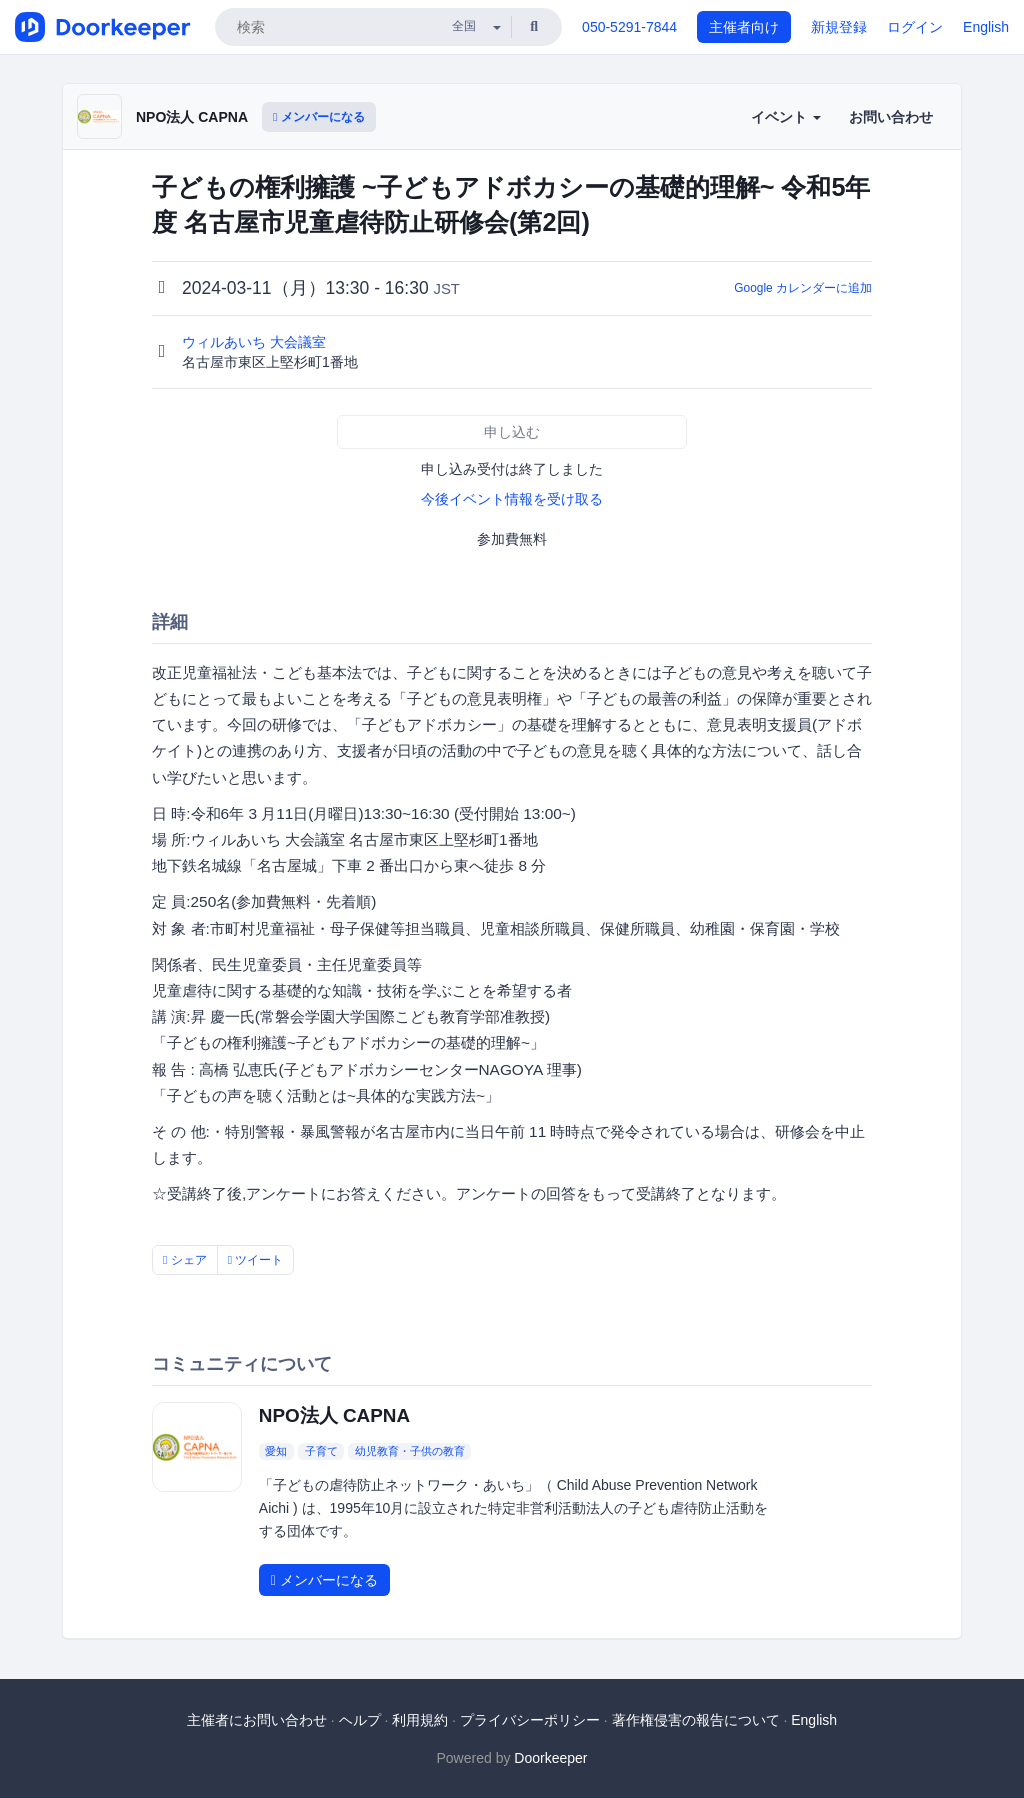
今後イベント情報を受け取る (512, 499)
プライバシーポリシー (530, 1720)
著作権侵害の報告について (696, 1720)
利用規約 (420, 1720)
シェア (185, 1260)
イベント (786, 117)
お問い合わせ (891, 117)
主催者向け (744, 27)
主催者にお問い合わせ (257, 1720)
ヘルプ (360, 1720)
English (986, 27)
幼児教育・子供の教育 (410, 1451)
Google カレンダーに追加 (803, 288)
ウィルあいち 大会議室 (256, 342)
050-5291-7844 (629, 27)
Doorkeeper (550, 1758)
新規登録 (839, 27)
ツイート (256, 1260)
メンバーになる (319, 117)
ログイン (915, 27)
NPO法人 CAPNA (192, 117)
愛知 (276, 1451)
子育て (321, 1451)
